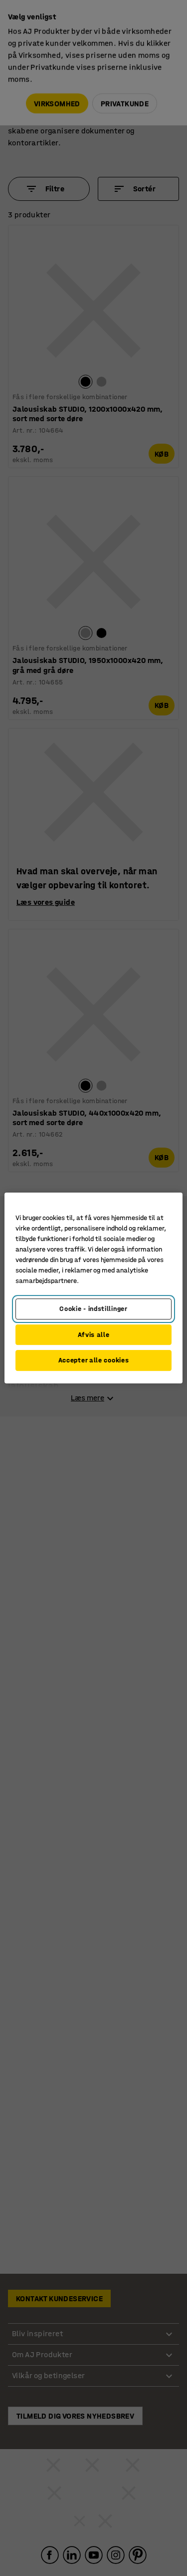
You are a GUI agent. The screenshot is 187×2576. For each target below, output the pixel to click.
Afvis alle (94, 1334)
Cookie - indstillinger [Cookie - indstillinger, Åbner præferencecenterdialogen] (93, 1308)
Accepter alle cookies (93, 1360)
